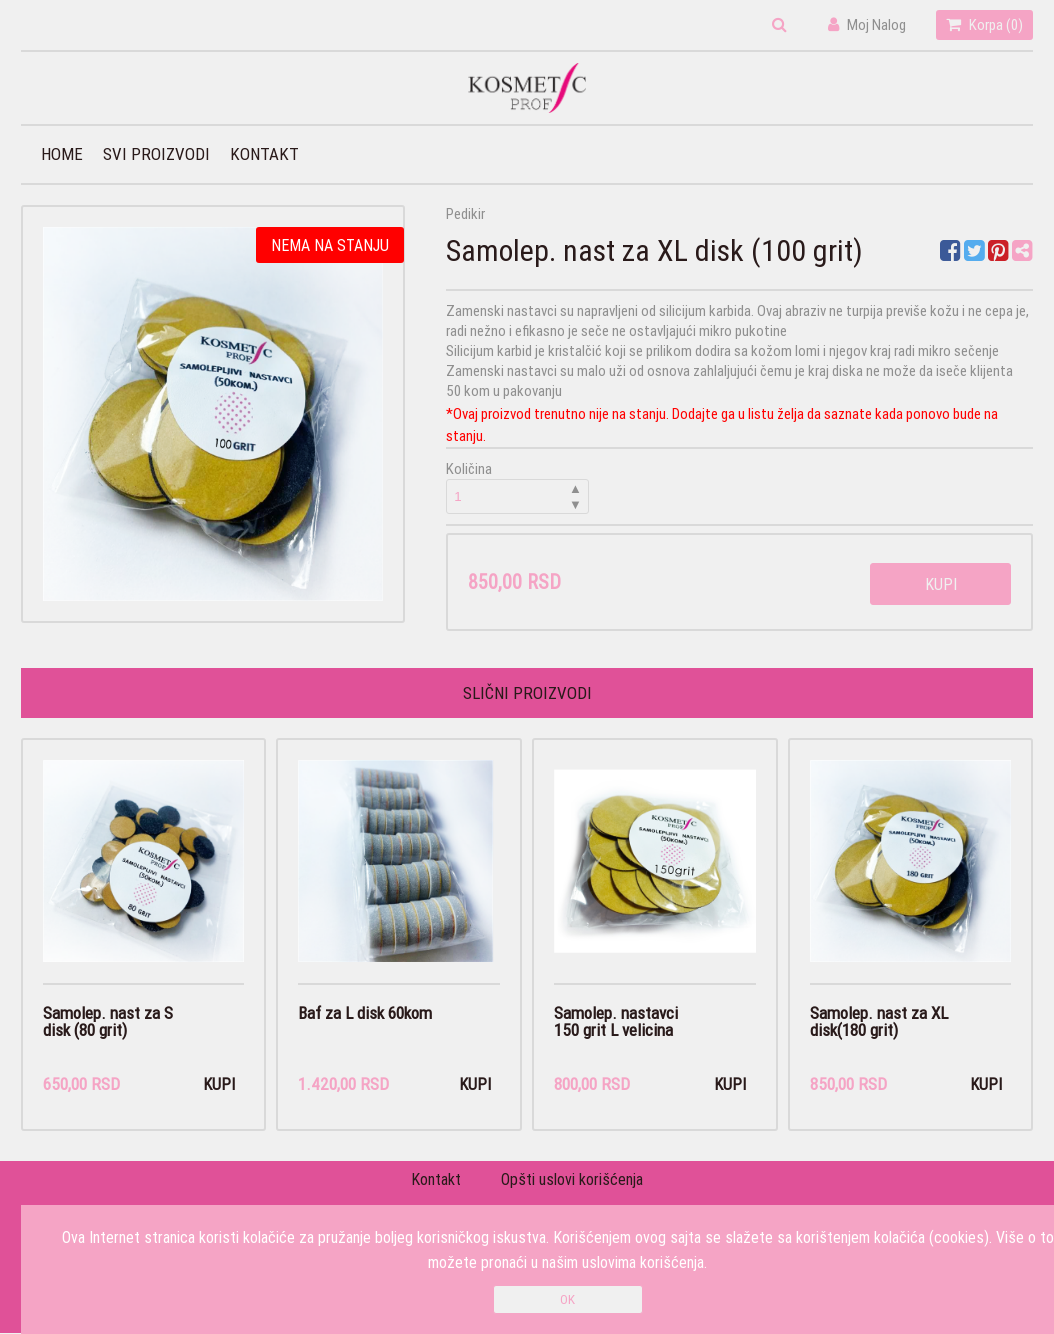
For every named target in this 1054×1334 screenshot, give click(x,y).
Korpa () (984, 24)
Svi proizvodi (156, 154)
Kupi (941, 584)
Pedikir (465, 213)
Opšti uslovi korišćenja (572, 1180)
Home (62, 154)
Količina (518, 486)
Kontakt (264, 154)
